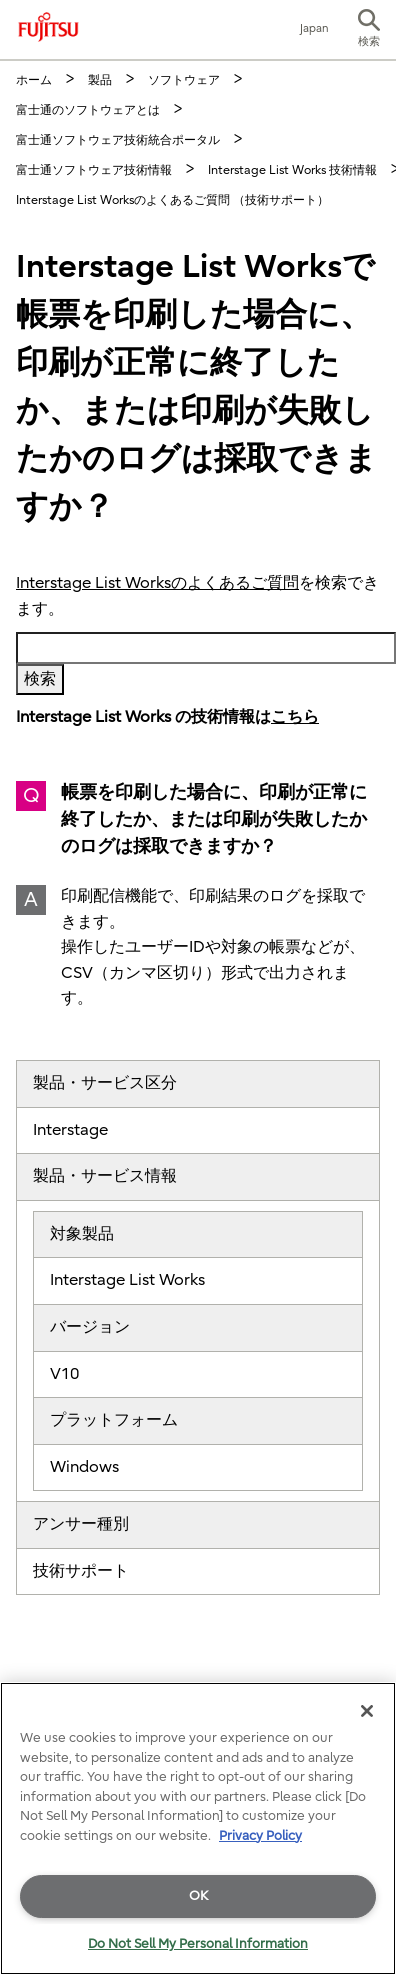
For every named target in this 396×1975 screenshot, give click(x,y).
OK (198, 1895)
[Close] (367, 1711)
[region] (198, 1828)
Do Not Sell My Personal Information (198, 1943)
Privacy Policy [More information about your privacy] (260, 1835)
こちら (295, 717)
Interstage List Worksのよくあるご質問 (157, 583)
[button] (369, 30)
